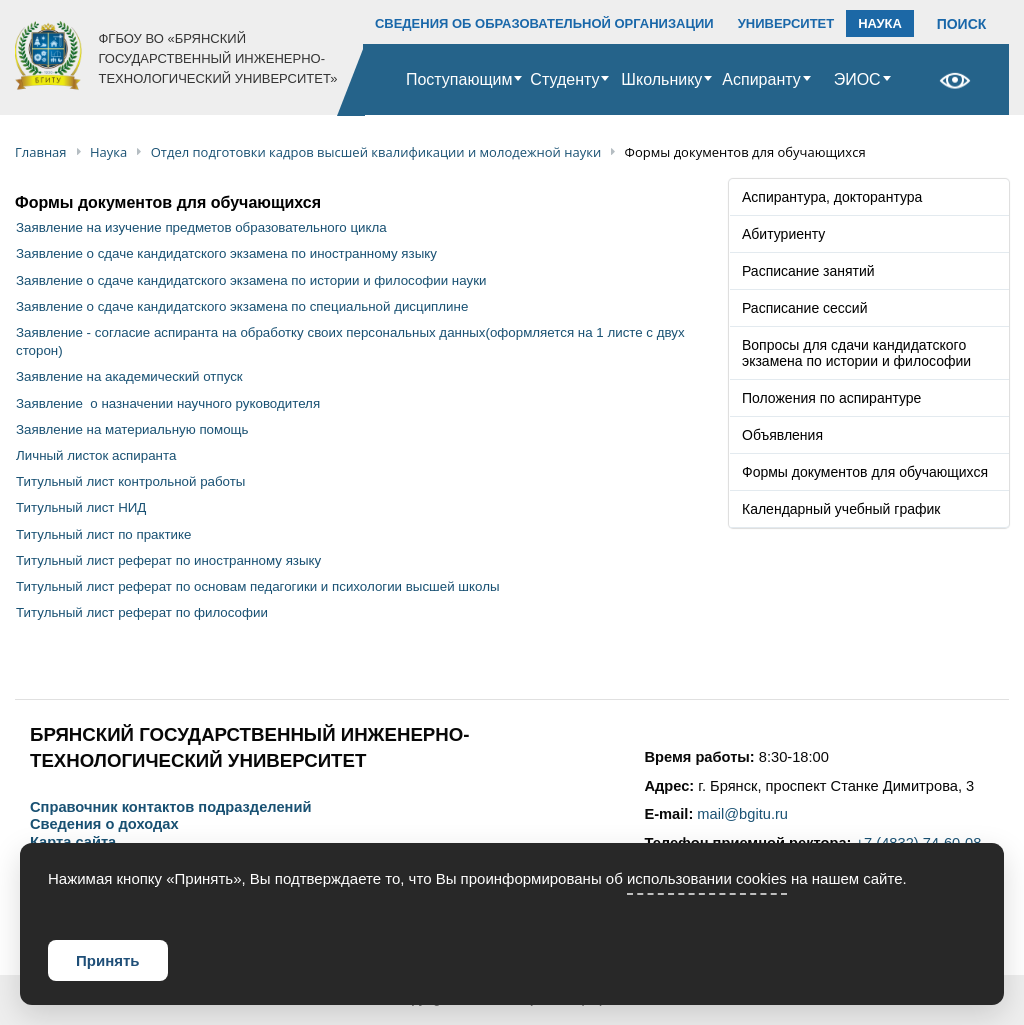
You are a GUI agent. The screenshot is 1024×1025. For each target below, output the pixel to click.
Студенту (564, 79)
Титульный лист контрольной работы (130, 481)
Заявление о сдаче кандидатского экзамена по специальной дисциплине (242, 306)
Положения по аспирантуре (831, 398)
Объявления (782, 435)
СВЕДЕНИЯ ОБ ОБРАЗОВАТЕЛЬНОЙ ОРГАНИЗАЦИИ (544, 23)
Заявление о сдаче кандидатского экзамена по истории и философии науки (251, 280)
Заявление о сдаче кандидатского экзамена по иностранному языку (226, 253)
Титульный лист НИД (81, 507)
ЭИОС (857, 79)
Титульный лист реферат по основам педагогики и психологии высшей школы (257, 586)
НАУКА (880, 23)
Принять (108, 960)
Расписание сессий (805, 308)
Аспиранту (761, 79)
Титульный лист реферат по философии (142, 612)
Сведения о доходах (104, 824)
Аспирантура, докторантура (832, 197)
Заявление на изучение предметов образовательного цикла (201, 227)
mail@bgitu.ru (742, 814)
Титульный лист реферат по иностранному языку (168, 560)
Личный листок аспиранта (96, 455)
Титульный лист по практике (103, 534)
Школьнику (661, 79)
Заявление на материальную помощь (132, 429)
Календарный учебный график (841, 509)
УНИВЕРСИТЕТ (786, 23)
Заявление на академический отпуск (129, 376)
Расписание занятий (808, 271)
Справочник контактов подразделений (170, 807)
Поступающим (459, 79)
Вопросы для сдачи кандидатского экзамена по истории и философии (856, 353)
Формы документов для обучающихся (865, 472)
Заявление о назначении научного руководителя (168, 403)
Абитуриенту (783, 234)
